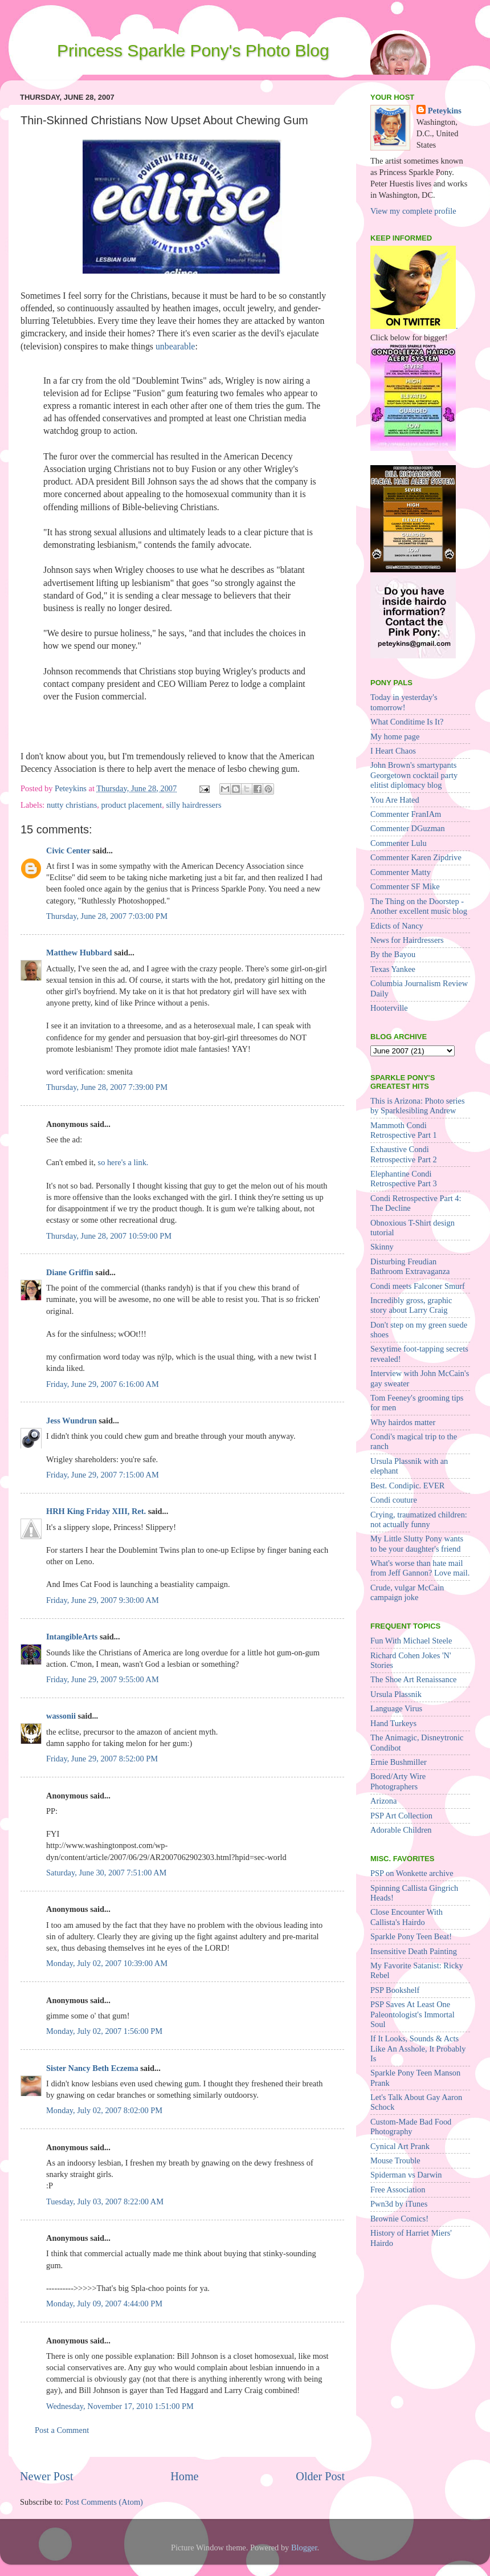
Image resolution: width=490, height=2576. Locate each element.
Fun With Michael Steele (411, 1640)
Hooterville (389, 1007)
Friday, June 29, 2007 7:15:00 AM (102, 1474)
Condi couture (393, 1499)
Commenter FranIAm (405, 814)
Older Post (320, 2476)
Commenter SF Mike (405, 886)
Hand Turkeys (393, 1723)
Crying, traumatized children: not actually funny (418, 1519)
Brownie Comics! (399, 2218)
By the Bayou (392, 954)
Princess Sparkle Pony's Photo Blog (193, 50)
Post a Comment (62, 2430)
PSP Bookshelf (394, 1990)
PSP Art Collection (401, 1815)
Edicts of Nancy (396, 925)
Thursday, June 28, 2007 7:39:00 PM (107, 1087)
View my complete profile (413, 210)
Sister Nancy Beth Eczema (92, 2068)
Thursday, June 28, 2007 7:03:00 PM (107, 916)
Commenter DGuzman (407, 828)
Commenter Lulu (398, 843)
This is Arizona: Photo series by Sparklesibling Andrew (417, 1105)
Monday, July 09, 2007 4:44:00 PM (104, 2303)
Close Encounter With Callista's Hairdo (406, 1916)
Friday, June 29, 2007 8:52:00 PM (102, 1758)
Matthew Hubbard (79, 952)
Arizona (383, 1800)
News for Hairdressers (407, 940)
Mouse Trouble (395, 2160)
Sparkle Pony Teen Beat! (411, 1936)
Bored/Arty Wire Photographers (398, 1781)
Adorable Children (401, 1829)
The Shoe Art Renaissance (413, 1679)
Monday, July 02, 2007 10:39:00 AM (107, 1963)
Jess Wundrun (71, 1420)
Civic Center (68, 850)
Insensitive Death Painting (413, 1951)
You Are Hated (394, 799)
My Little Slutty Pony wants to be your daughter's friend (416, 1543)
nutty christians (72, 804)
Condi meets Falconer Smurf (417, 1286)
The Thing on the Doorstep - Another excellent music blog (418, 906)
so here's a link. (123, 1162)
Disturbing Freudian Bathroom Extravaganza (410, 1266)
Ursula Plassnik (396, 1694)
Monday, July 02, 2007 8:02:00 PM (104, 2110)
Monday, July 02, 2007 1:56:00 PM (104, 2031)
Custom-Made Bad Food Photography (410, 2126)
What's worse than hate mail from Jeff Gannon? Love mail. (419, 1567)
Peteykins (445, 110)
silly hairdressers (193, 804)
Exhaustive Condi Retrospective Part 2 (403, 1154)
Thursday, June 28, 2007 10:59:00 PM (109, 1235)
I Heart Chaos (393, 750)
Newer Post (47, 2476)
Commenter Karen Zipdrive (416, 857)
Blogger (304, 2547)
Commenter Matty (400, 872)
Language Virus (396, 1708)
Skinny (382, 1246)
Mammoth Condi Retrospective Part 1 (403, 1130)
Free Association (397, 2189)
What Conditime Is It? (406, 721)
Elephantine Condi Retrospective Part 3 (403, 1178)
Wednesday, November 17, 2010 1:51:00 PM (120, 2406)
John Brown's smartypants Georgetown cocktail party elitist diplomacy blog (414, 775)
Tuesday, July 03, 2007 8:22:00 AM (105, 2201)
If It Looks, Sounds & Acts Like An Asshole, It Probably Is (418, 2048)
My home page (394, 736)
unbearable (175, 346)
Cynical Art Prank (400, 2146)
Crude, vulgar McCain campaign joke (407, 1592)
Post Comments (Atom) (104, 2501)
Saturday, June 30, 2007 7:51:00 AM (106, 1872)
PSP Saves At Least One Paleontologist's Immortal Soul (412, 2014)
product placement (131, 804)
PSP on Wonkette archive (412, 1873)
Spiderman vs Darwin (406, 2174)
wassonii (61, 1715)
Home (184, 2476)
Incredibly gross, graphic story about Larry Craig (411, 1305)
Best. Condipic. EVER (407, 1485)
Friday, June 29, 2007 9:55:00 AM (102, 1679)
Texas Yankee (392, 969)
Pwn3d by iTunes (398, 2203)
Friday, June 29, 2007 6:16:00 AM (102, 1384)
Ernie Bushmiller (398, 1762)
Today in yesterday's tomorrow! (403, 702)
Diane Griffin (69, 1272)
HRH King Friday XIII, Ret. (96, 1511)
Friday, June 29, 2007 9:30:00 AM (102, 1600)
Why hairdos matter (402, 1422)
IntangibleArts (71, 1636)
